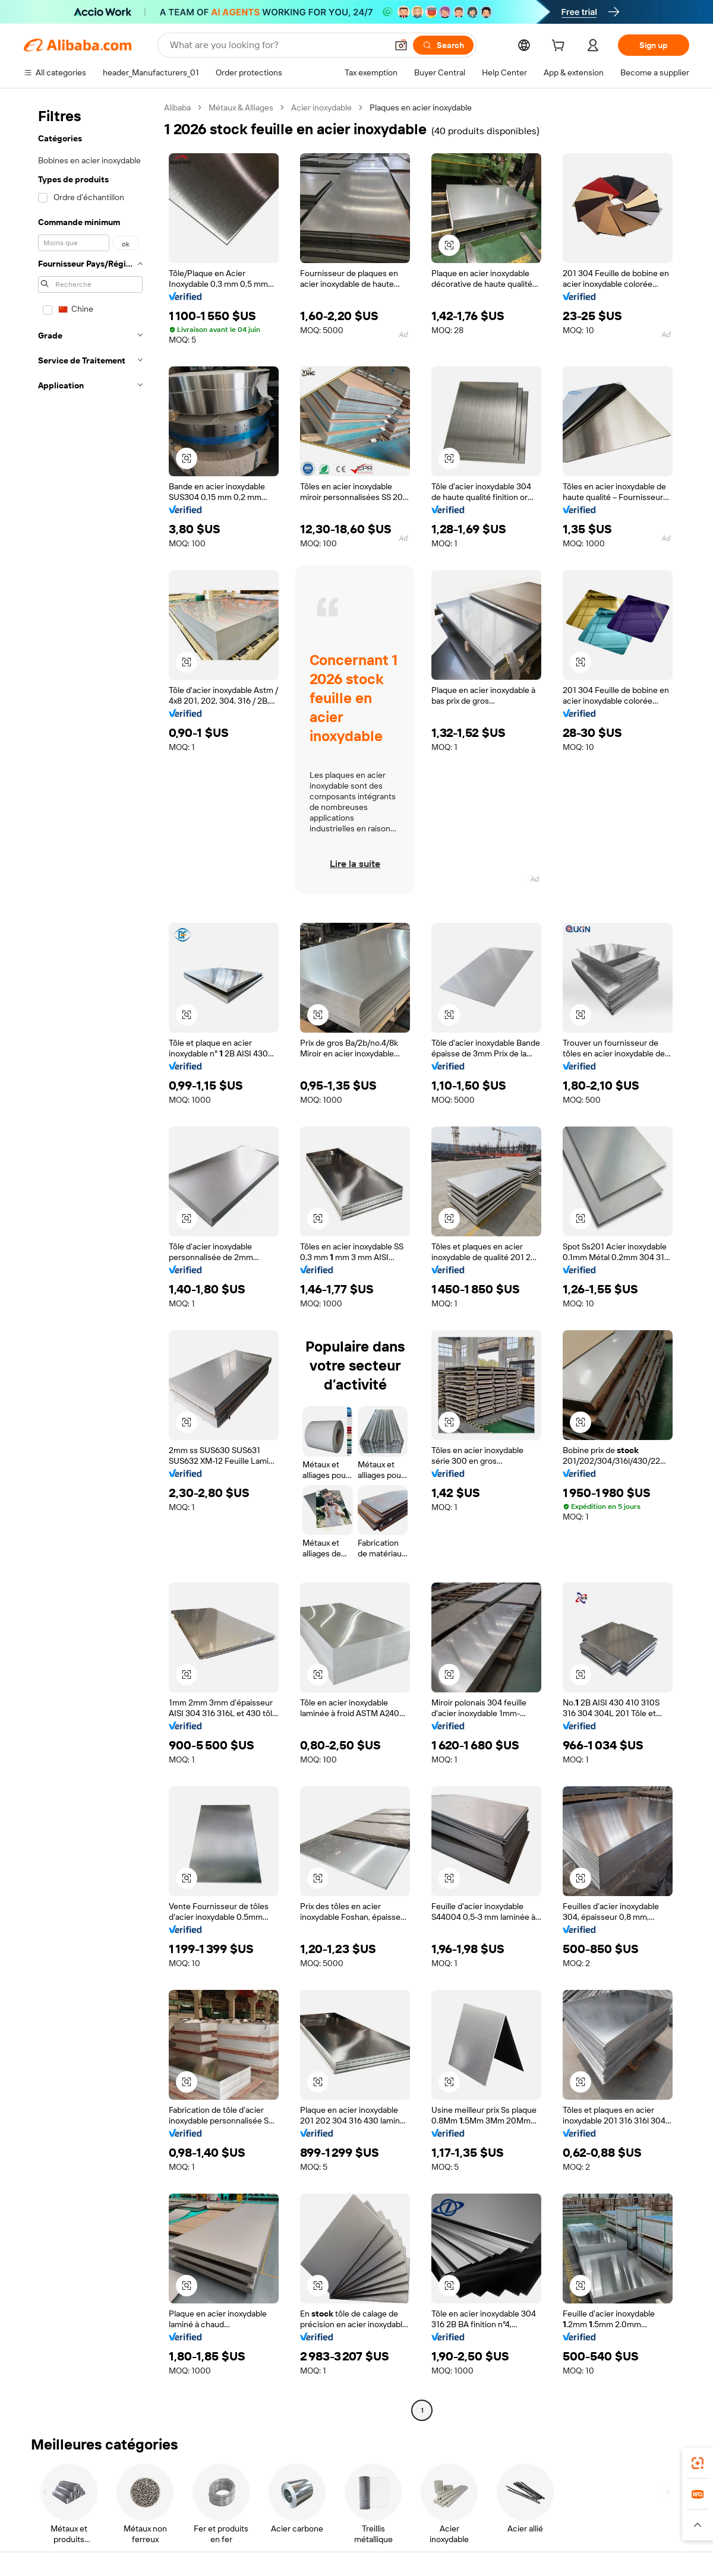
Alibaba (177, 107)
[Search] (443, 45)
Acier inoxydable (321, 107)
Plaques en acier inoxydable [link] (421, 107)
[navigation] (90, 1260)
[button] (401, 45)
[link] (697, 2463)
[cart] (560, 47)
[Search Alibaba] (277, 45)
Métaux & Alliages (241, 107)
